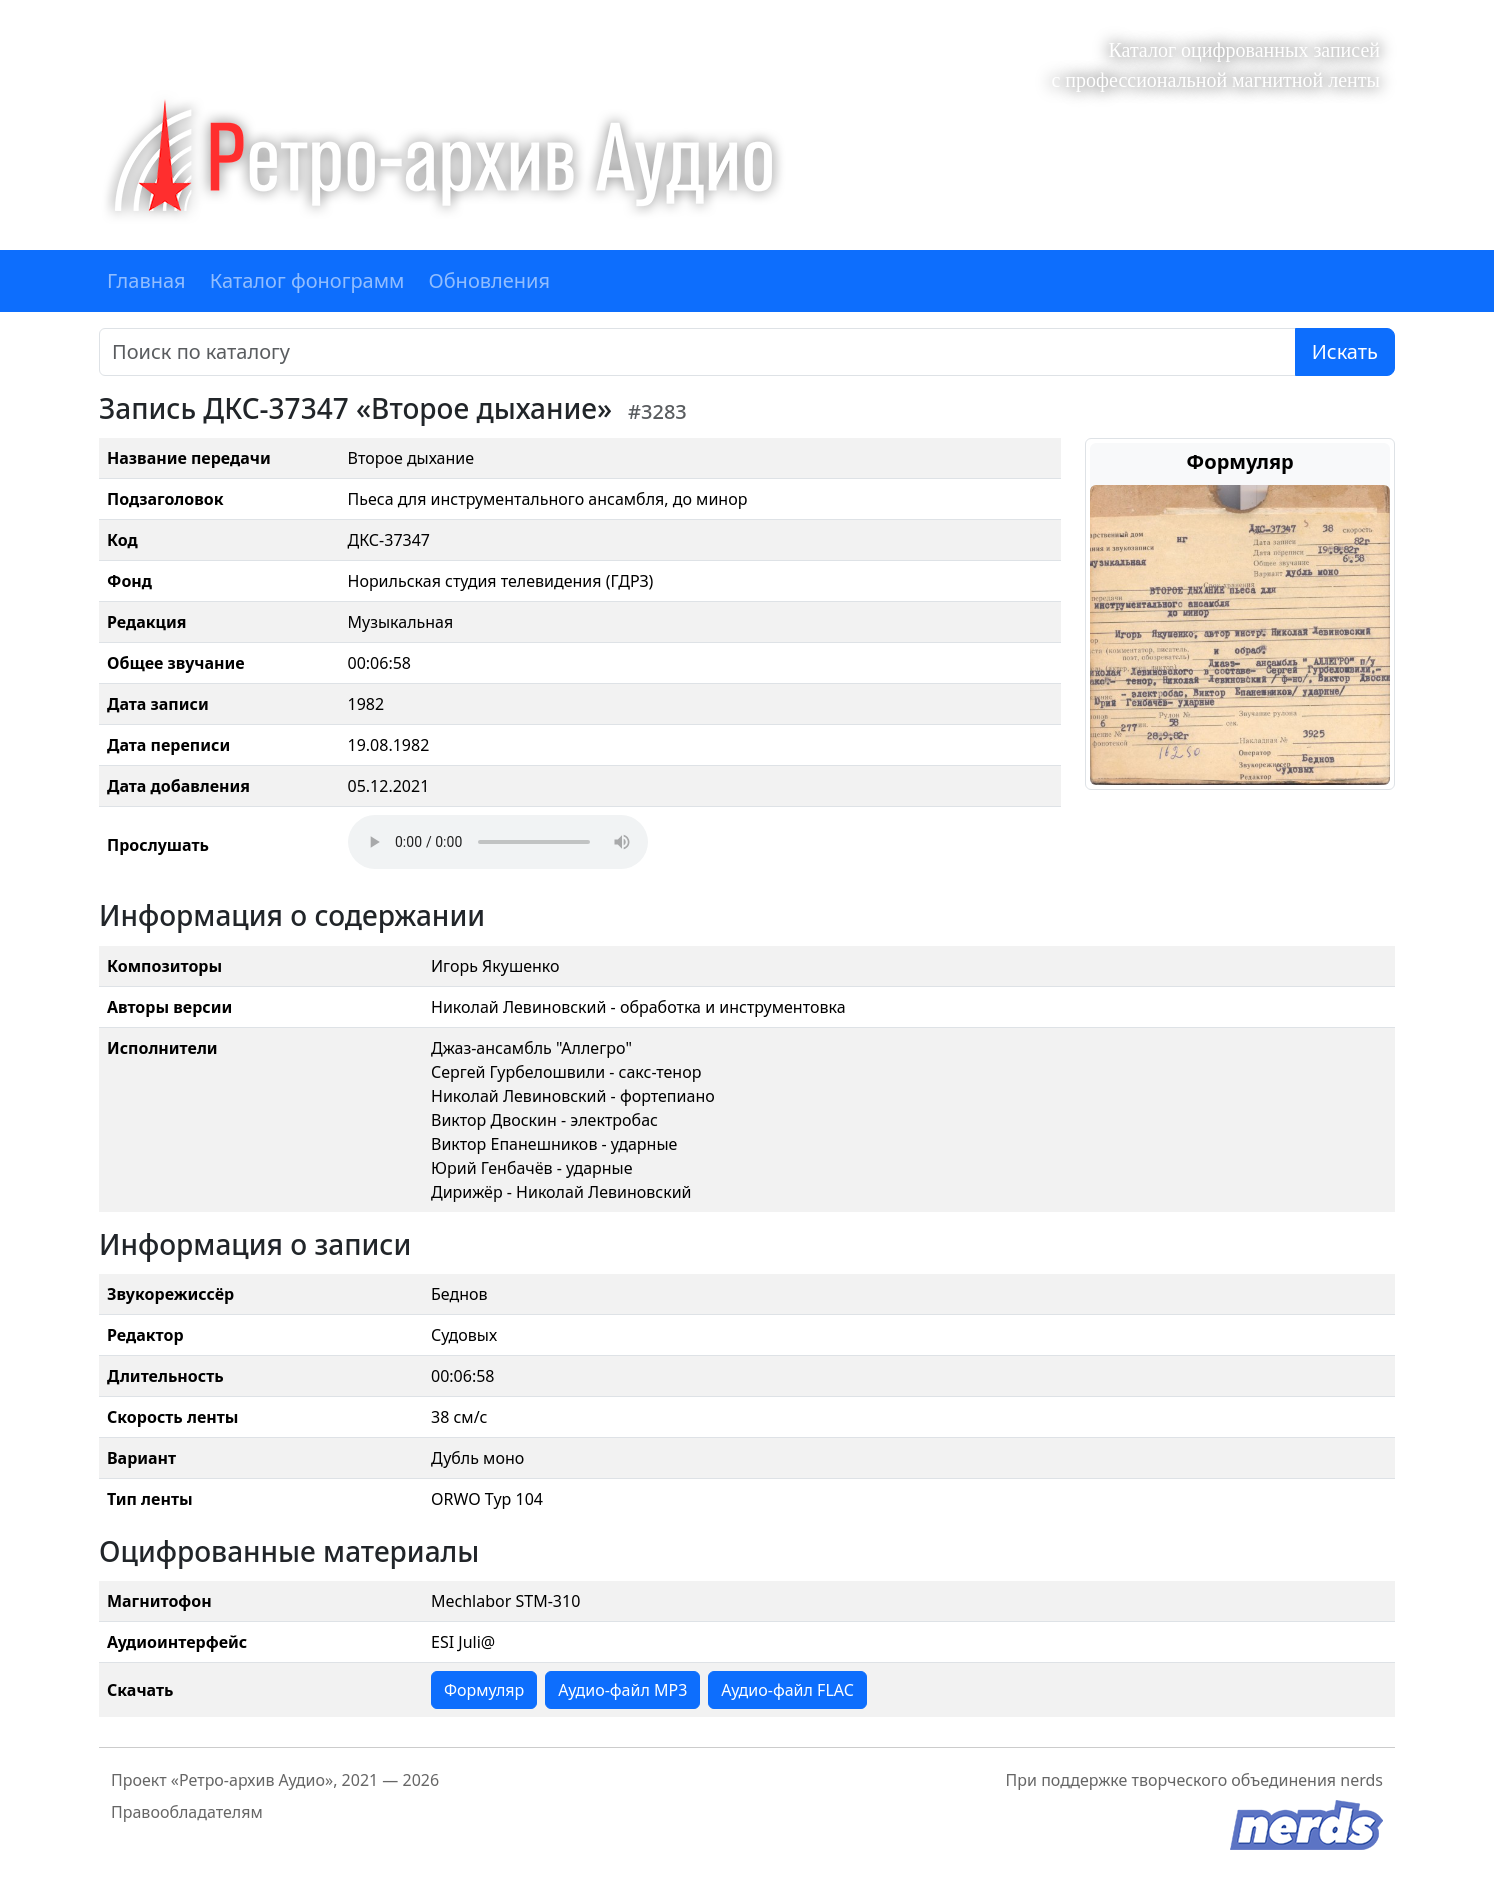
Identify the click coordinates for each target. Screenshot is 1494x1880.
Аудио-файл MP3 (622, 1690)
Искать (1345, 351)
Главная (146, 280)
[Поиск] (697, 352)
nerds (1361, 1780)
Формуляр (484, 1690)
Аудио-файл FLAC (787, 1690)
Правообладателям (187, 1812)
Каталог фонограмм (307, 280)
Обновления (489, 280)
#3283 (657, 411)
